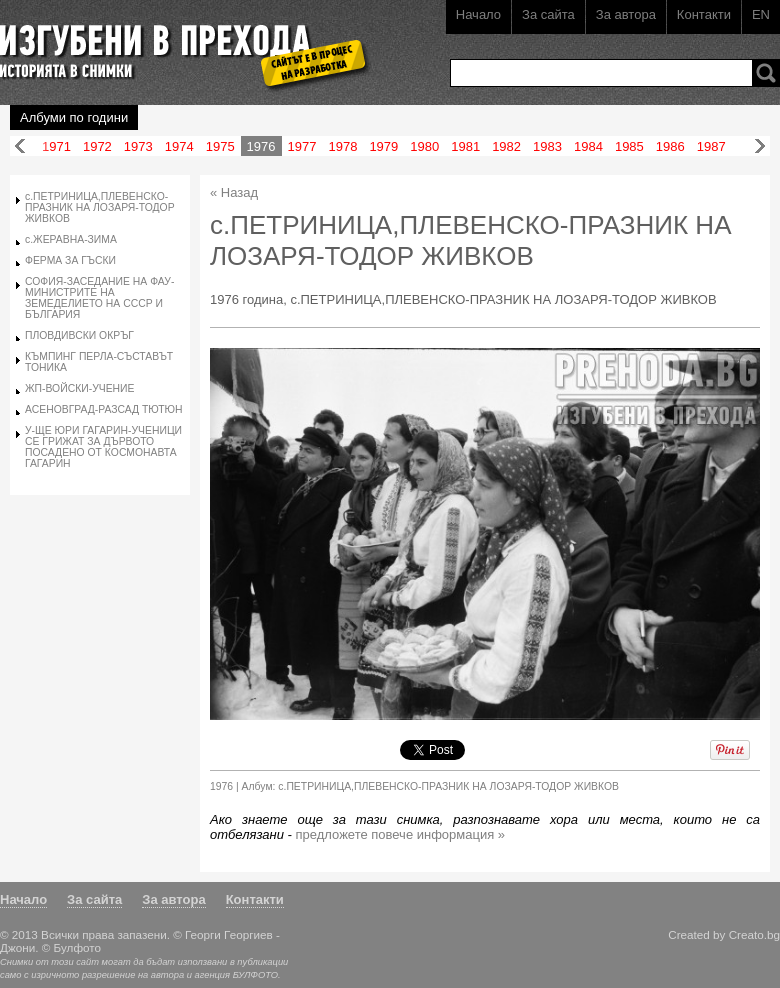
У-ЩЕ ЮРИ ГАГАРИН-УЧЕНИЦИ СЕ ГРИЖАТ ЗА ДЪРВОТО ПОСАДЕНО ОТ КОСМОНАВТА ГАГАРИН (103, 447)
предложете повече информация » (401, 834)
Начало (478, 14)
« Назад (234, 192)
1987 (711, 146)
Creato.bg (754, 934)
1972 (97, 146)
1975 (220, 146)
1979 (383, 146)
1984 (588, 146)
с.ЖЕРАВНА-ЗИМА (71, 239)
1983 (547, 146)
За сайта (548, 14)
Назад (20, 146)
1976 (261, 146)
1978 (342, 146)
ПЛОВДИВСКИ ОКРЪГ (79, 335)
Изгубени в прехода (176, 43)
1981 (465, 146)
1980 (424, 146)
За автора (626, 14)
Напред (760, 146)
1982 (506, 146)
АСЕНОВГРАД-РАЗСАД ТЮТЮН (104, 409)
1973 (138, 146)
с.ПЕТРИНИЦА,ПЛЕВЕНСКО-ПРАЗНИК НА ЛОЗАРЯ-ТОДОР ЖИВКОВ (100, 207)
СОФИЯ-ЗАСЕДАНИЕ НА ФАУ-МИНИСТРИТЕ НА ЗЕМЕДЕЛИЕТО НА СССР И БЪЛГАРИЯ (99, 298)
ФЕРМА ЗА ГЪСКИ (70, 260)
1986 (670, 146)
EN (761, 14)
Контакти (704, 14)
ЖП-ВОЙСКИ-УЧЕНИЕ (80, 388)
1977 (302, 146)
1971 (56, 146)
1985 (629, 146)
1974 (179, 146)
